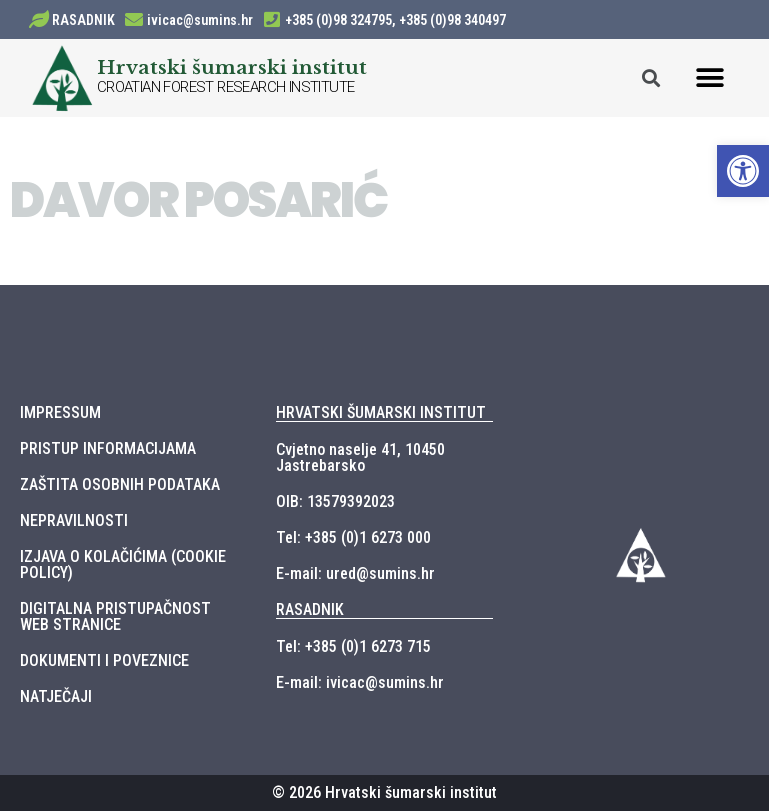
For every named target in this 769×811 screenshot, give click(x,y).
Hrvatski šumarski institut (232, 67)
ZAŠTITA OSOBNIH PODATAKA (120, 484)
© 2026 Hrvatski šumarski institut (384, 792)
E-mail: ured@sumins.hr (355, 573)
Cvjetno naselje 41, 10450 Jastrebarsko (360, 457)
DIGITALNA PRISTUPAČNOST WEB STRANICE (115, 616)
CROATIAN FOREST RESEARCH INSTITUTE (226, 87)
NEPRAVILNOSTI (74, 520)
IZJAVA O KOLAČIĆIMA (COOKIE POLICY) (123, 564)
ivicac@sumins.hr (200, 20)
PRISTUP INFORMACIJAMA (108, 448)
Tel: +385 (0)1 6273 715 (353, 646)
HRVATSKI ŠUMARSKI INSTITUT (381, 412)
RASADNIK (83, 20)
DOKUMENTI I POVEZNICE (104, 660)
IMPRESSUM (60, 412)
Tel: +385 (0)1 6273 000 (353, 537)
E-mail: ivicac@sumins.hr (360, 682)
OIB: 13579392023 (335, 501)
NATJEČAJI (56, 696)
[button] (710, 77)
